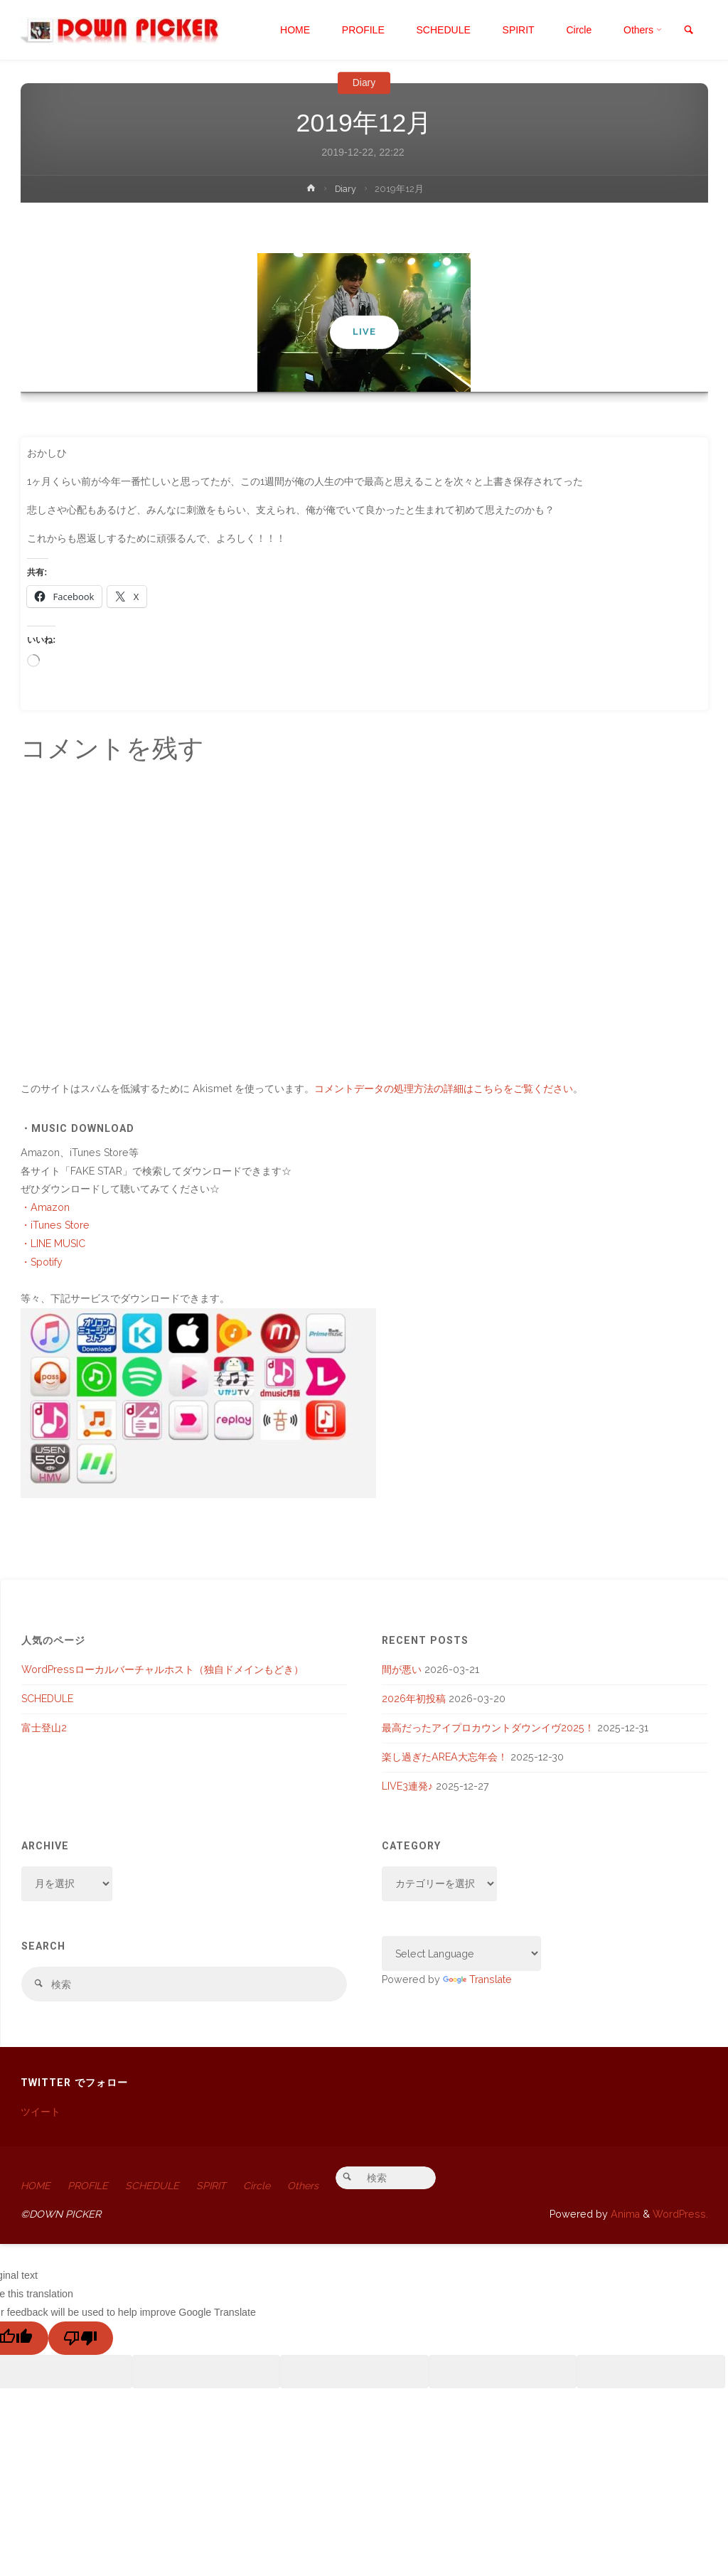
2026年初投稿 (414, 1698)
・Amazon (45, 1207)
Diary (363, 82)
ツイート (40, 2112)
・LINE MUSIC (53, 1243)
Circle (260, 2186)
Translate (477, 1979)
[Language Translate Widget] (462, 1953)
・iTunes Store (55, 1225)
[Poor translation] (80, 2339)
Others (307, 2186)
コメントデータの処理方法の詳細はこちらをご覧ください (443, 1088)
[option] (364, 322)
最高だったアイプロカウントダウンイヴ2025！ (488, 1727)
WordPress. (680, 2214)
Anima (624, 2214)
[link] (688, 31)
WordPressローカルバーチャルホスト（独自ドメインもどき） (162, 1669)
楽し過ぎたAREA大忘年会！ (445, 1757)
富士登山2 (44, 1727)
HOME (36, 2186)
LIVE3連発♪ (407, 1786)
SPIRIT (214, 2186)
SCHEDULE (47, 1698)
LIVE (364, 332)
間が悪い (402, 1669)
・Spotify (42, 1262)
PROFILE (88, 2186)
